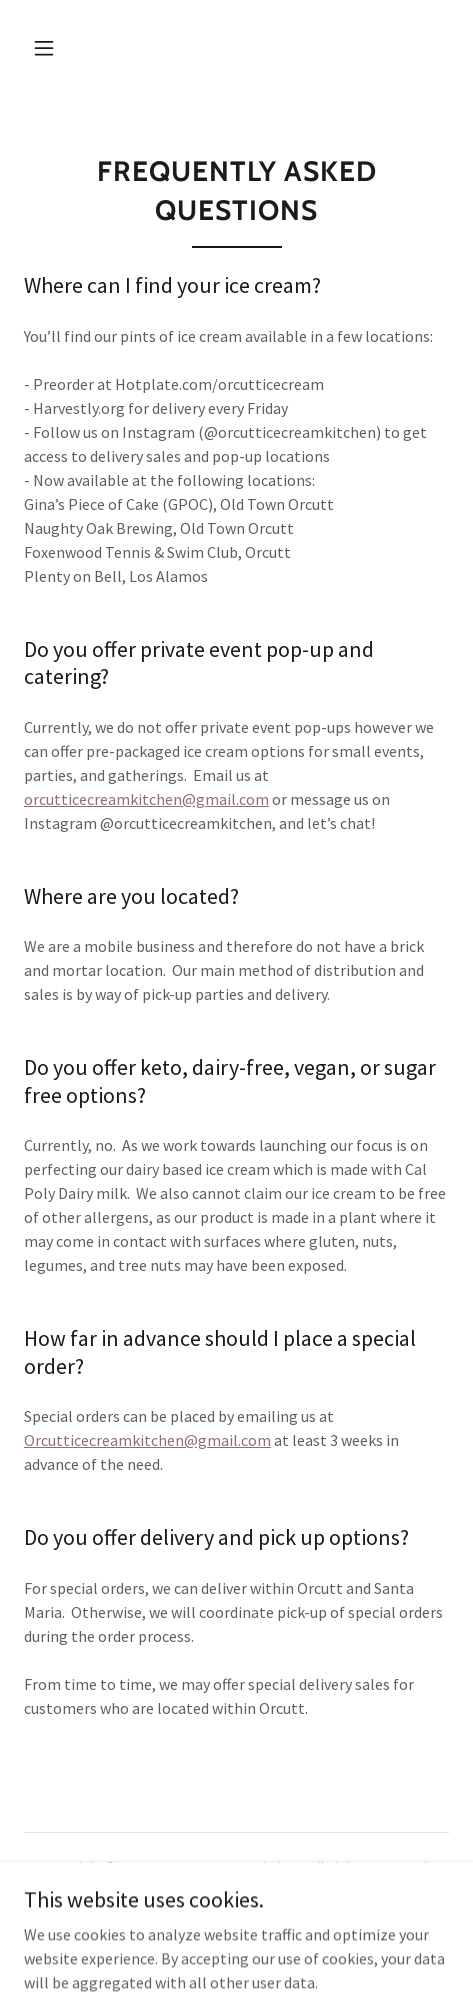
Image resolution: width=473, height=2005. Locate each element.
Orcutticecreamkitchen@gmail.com (147, 1440)
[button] (44, 48)
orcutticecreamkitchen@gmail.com (146, 799)
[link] (236, 1937)
